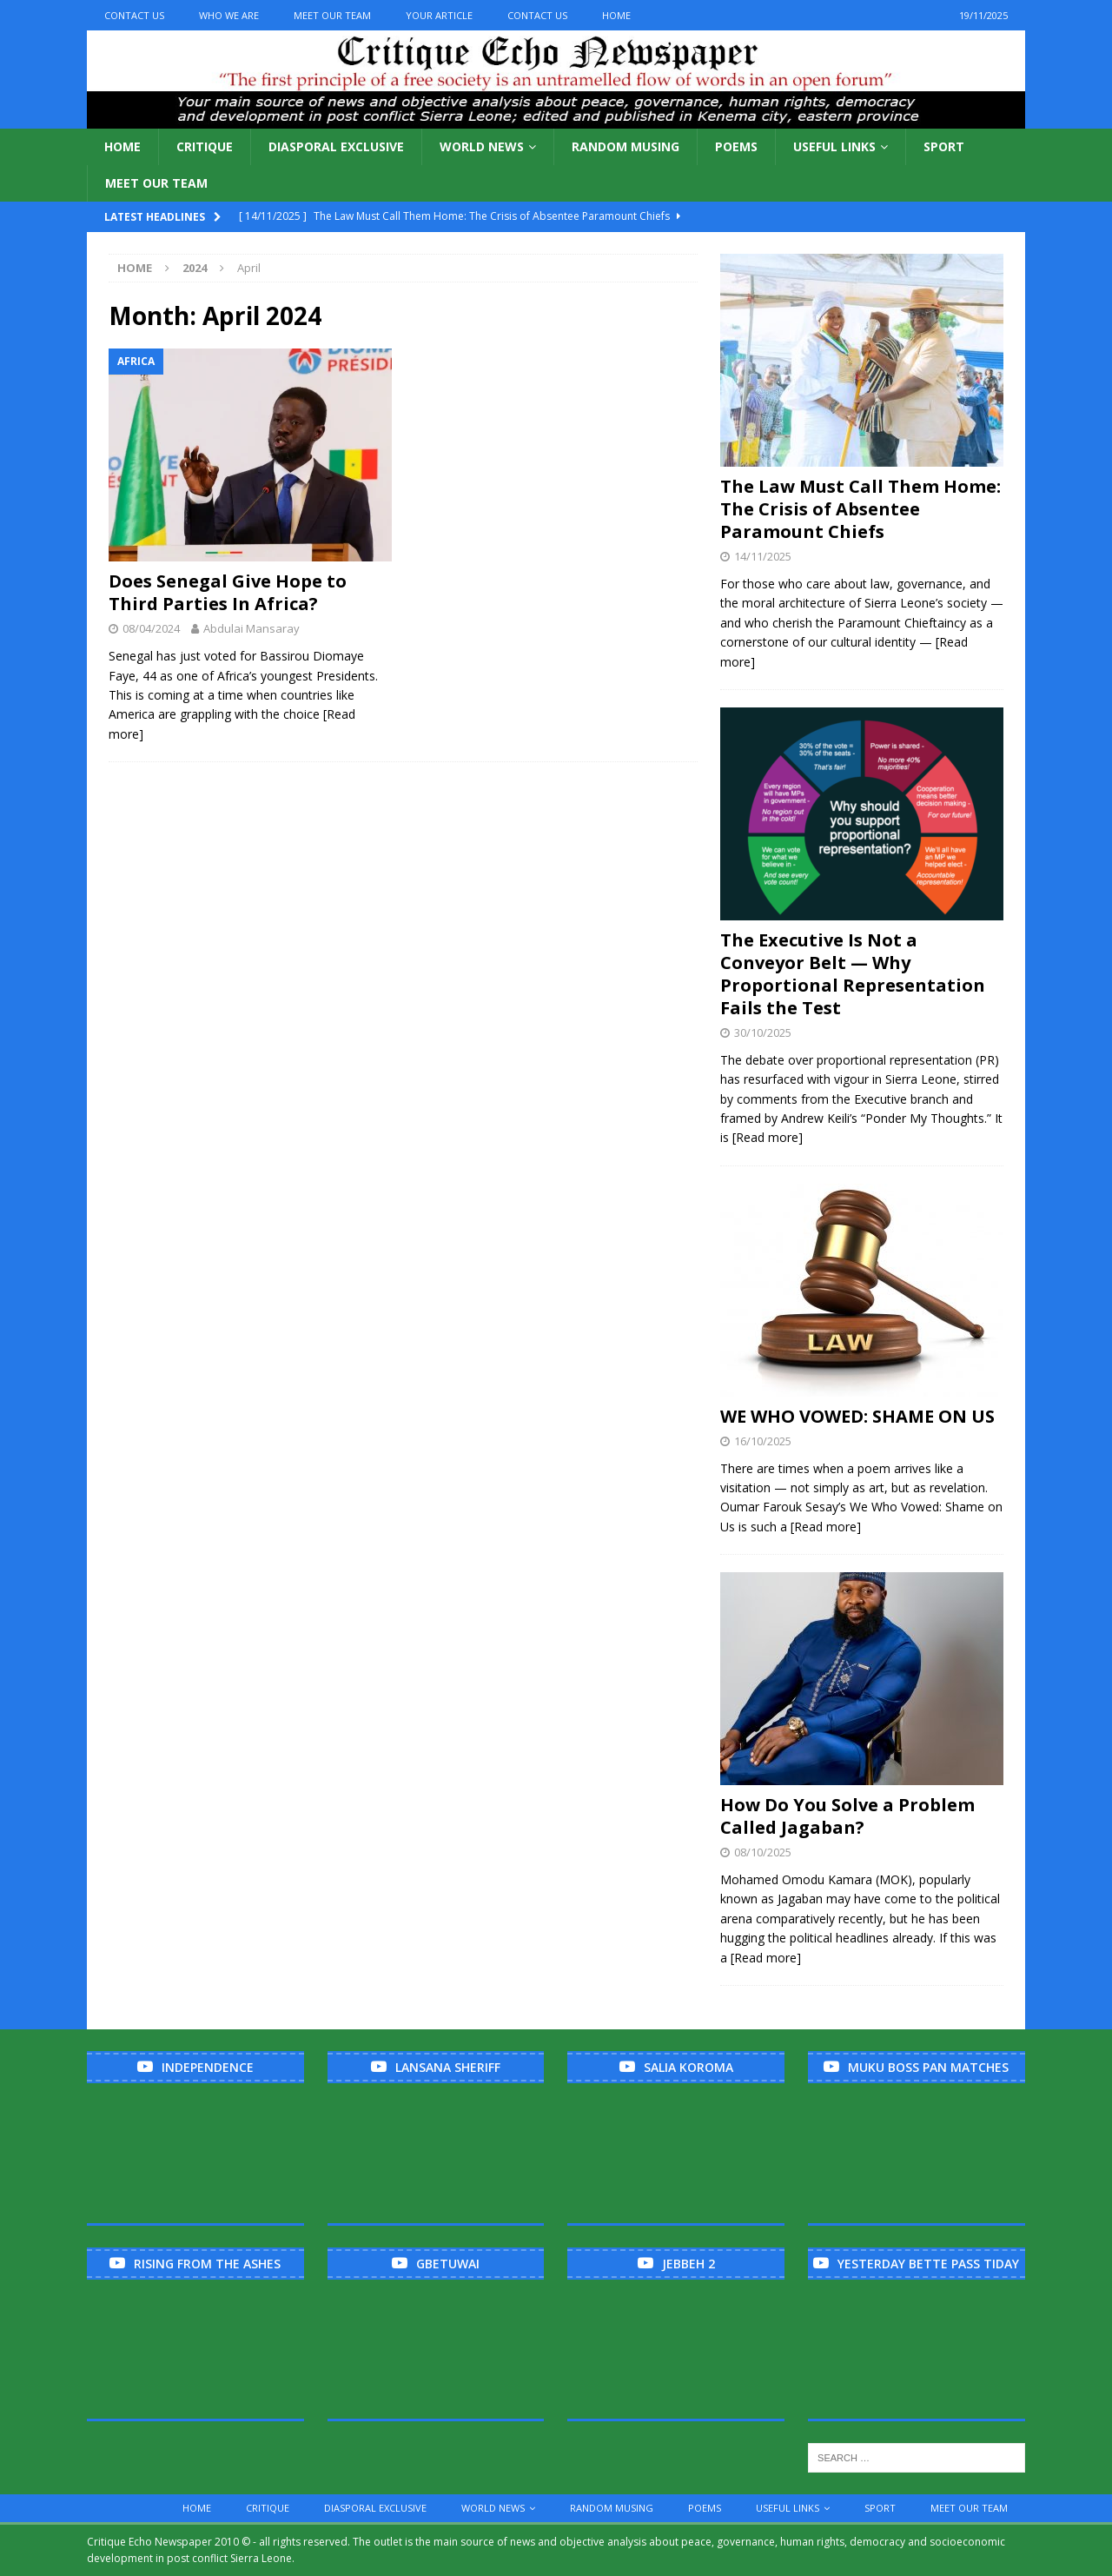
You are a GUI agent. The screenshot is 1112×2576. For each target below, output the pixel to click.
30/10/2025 (762, 1032)
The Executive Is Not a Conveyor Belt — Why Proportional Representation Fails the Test (852, 973)
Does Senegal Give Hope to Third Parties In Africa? (228, 592)
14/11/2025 (762, 556)
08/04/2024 (151, 628)
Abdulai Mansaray (251, 628)
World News (482, 146)
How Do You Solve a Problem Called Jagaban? (847, 1816)
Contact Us (134, 15)
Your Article (439, 15)
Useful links (834, 146)
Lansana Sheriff (447, 2067)
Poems (736, 146)
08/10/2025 (762, 1852)
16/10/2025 (762, 1441)
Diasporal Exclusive (336, 146)
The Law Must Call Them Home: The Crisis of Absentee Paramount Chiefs (860, 509)
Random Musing (625, 146)
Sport (943, 146)
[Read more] (767, 1137)
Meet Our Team (332, 15)
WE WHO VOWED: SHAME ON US (857, 1416)
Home (616, 15)
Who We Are (229, 15)
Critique (204, 146)
